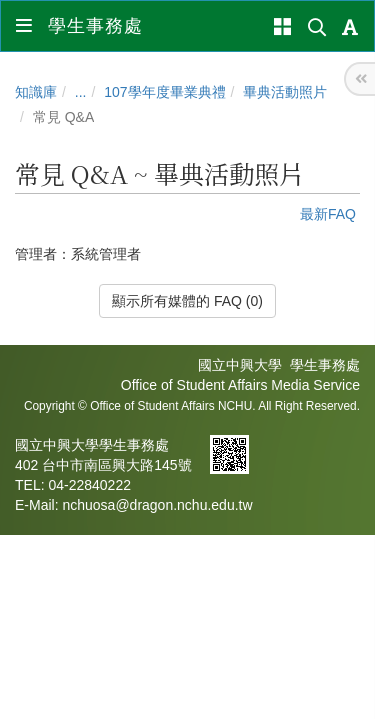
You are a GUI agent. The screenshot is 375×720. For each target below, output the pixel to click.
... (81, 92)
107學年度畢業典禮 (164, 92)
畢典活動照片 (285, 92)
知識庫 (36, 92)
